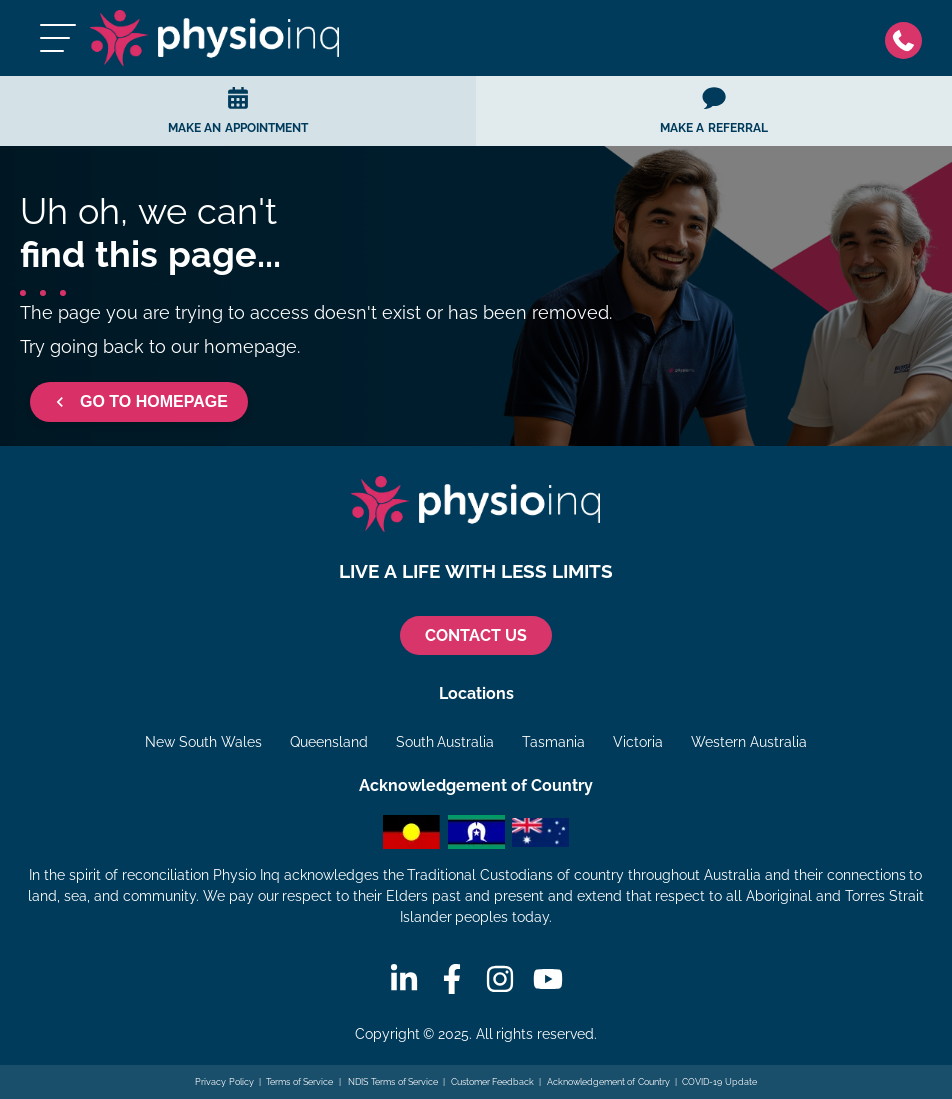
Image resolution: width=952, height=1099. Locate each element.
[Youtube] (548, 979)
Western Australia (749, 742)
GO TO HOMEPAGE (139, 402)
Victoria (638, 742)
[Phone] (908, 38)
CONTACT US (476, 635)
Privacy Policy (224, 1082)
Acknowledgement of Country (608, 1082)
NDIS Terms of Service (392, 1082)
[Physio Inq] (215, 38)
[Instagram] (500, 979)
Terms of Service (299, 1082)
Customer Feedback (493, 1082)
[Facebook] (452, 979)
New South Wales (203, 742)
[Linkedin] (404, 979)
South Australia (445, 742)
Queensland (329, 742)
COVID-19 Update (719, 1082)
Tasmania (553, 742)
